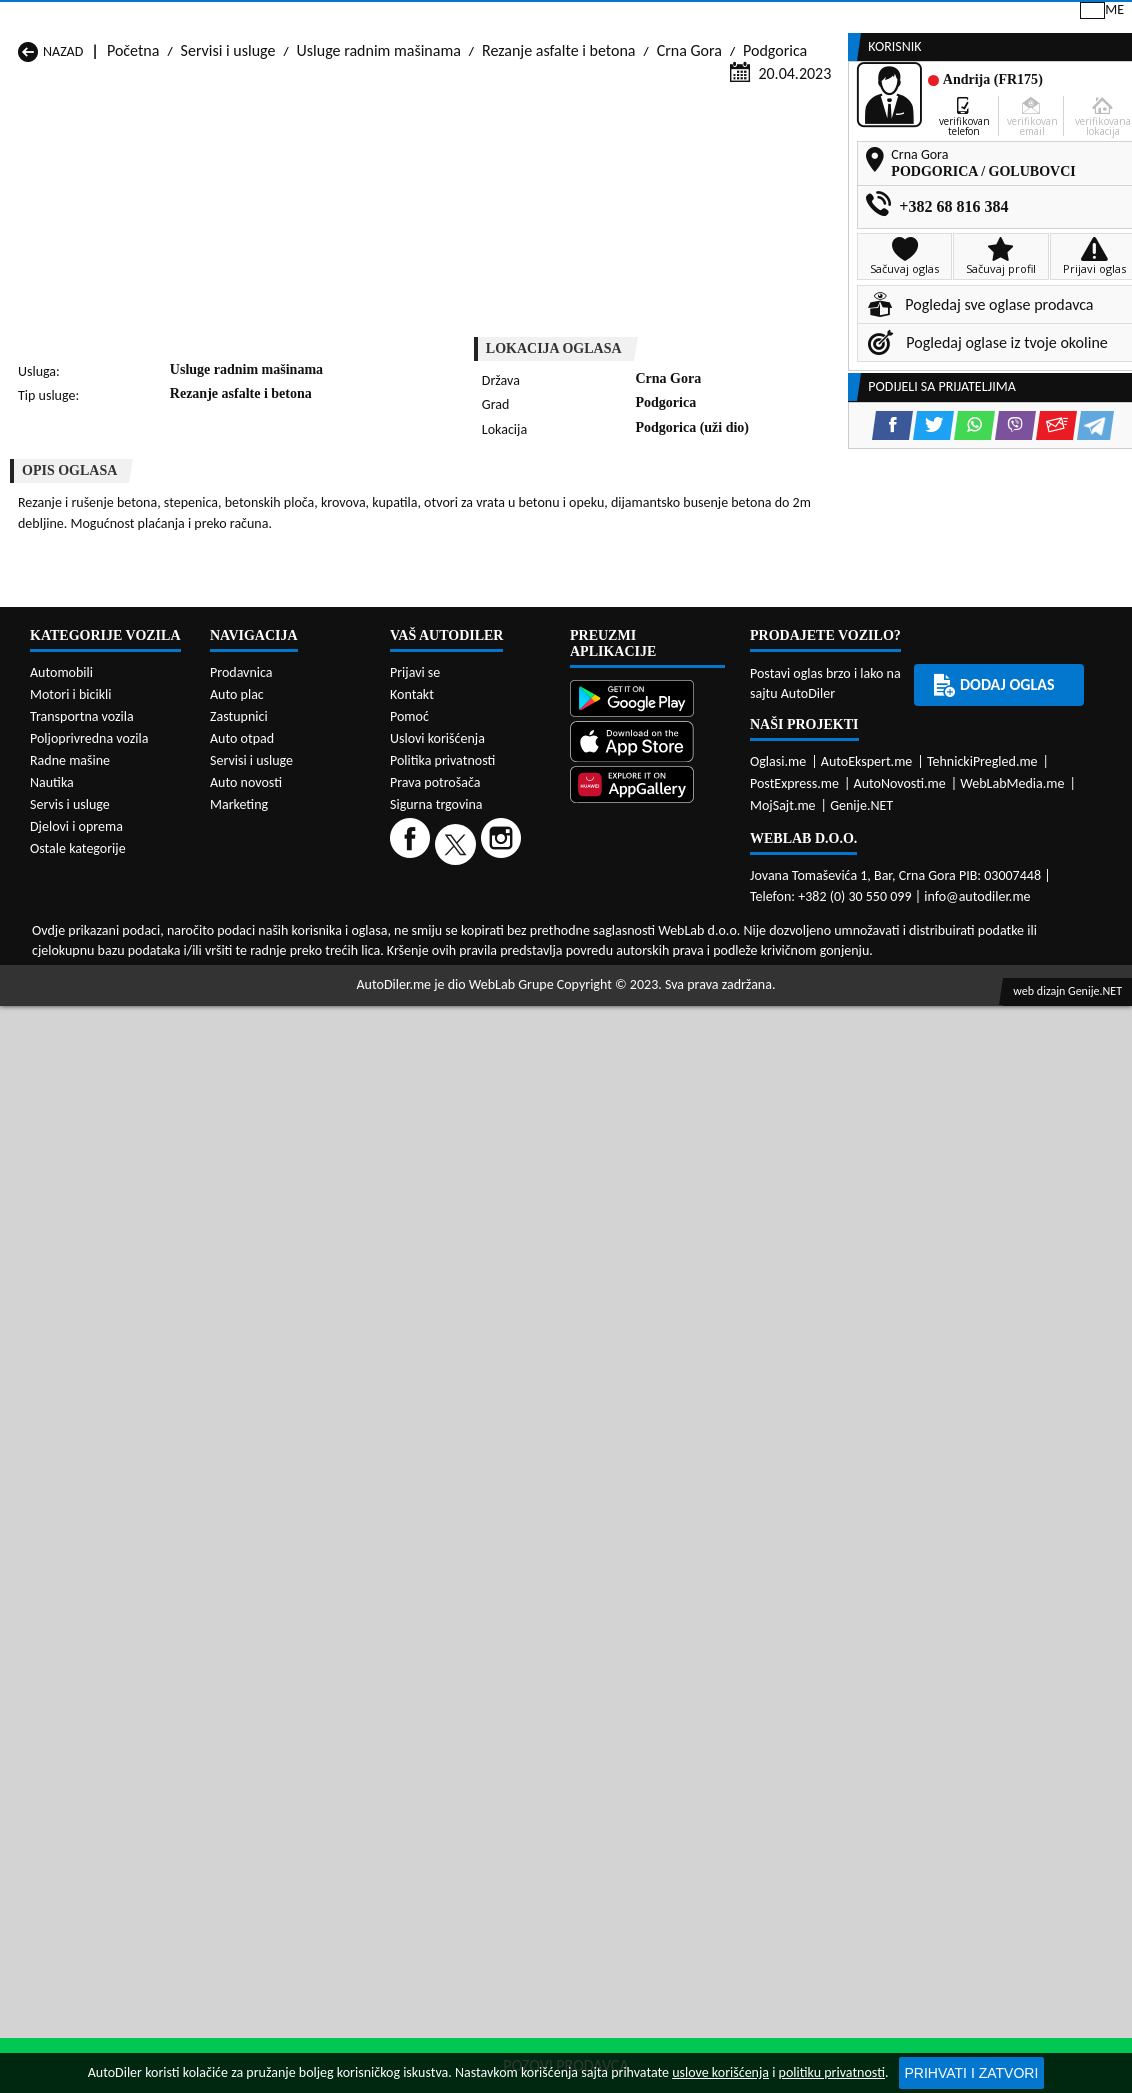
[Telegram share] (734, 502)
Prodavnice (232, 152)
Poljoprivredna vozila (89, 1575)
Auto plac (237, 1531)
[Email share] (695, 502)
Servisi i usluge (751, 152)
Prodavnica (241, 1509)
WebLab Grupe (511, 1821)
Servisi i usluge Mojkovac (696, 942)
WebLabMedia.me (1012, 1620)
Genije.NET (861, 1642)
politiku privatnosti (832, 2072)
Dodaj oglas (1072, 152)
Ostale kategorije (78, 1685)
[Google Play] (647, 1537)
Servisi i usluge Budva (87, 923)
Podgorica (775, 191)
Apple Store (546, 18)
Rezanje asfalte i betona (558, 191)
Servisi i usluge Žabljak (489, 999)
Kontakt (891, 18)
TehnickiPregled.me (982, 1598)
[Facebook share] (531, 502)
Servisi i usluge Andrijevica (103, 904)
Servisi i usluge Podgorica (298, 980)
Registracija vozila (916, 152)
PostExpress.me (794, 1620)
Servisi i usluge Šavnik (287, 999)
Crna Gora (689, 191)
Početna (133, 191)
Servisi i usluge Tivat (681, 980)
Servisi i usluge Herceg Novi (106, 942)
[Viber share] (654, 502)
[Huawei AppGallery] (647, 1623)
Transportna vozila (82, 1553)
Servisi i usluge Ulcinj (85, 999)
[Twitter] (458, 1680)
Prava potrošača (435, 1619)
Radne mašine (70, 1597)
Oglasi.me (778, 1598)
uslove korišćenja (720, 2072)
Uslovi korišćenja (437, 1575)
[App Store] (647, 1579)
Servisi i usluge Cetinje (289, 923)
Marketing (787, 20)
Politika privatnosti (442, 1597)
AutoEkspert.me (867, 1598)
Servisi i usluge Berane (489, 904)
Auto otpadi (611, 152)
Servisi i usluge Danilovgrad (505, 923)
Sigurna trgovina (436, 1641)
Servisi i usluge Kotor (484, 942)
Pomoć (409, 1553)
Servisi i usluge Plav (479, 961)
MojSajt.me (783, 1642)
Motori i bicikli (70, 1531)
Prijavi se (993, 18)
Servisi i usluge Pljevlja (688, 961)
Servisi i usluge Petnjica (292, 961)
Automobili (61, 1509)
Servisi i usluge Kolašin (289, 942)
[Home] (17, 152)
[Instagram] (503, 1680)
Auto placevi (361, 152)
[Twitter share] (572, 502)
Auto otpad (242, 1575)
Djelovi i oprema (76, 1663)
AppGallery (670, 20)
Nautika (52, 1619)
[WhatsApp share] (613, 502)
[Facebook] (412, 1680)
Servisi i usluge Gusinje (689, 923)
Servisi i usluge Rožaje (487, 980)
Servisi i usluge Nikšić (86, 961)
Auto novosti (246, 1619)
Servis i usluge (70, 1641)
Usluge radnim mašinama (379, 191)
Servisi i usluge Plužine (90, 980)
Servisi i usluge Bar (277, 904)
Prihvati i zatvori (972, 2073)
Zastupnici (486, 152)
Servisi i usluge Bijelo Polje (701, 904)
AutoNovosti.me (900, 1620)
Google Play (418, 18)
